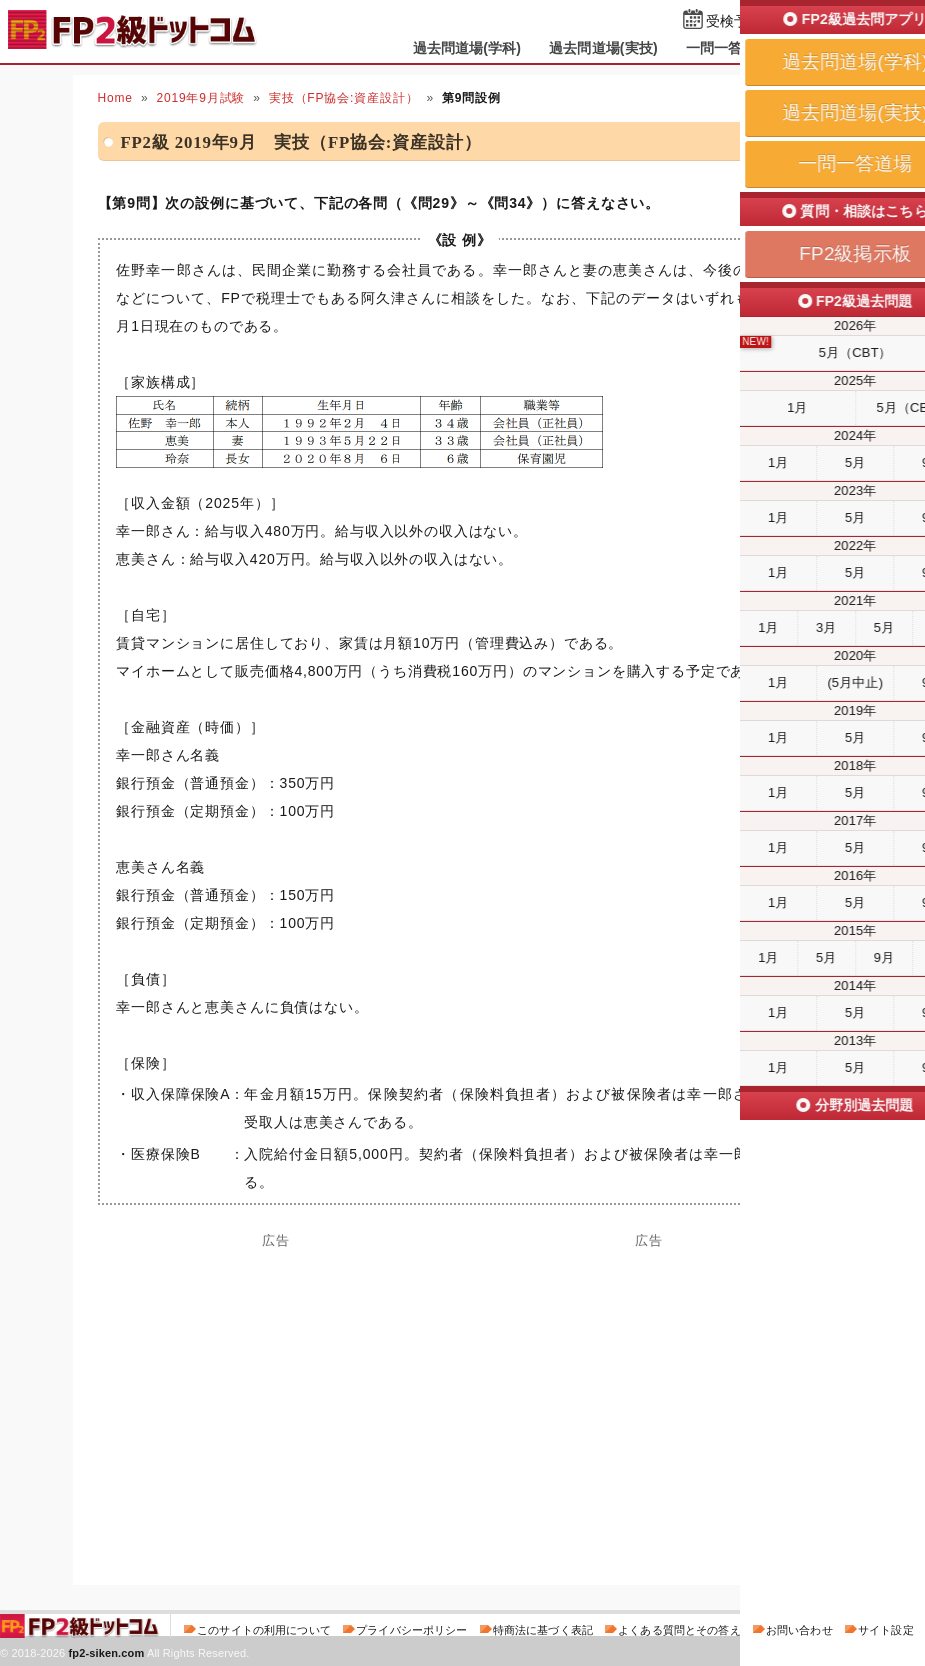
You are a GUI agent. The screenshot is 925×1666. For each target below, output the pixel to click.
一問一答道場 (728, 48)
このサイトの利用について (264, 1630)
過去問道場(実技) (603, 48)
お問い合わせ (799, 1630)
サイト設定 (886, 1630)
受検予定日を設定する (776, 21)
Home (115, 98)
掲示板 (820, 48)
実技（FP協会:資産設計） (344, 98)
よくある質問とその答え (679, 1630)
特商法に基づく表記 (543, 1630)
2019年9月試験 (200, 98)
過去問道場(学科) (467, 48)
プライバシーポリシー (411, 1630)
